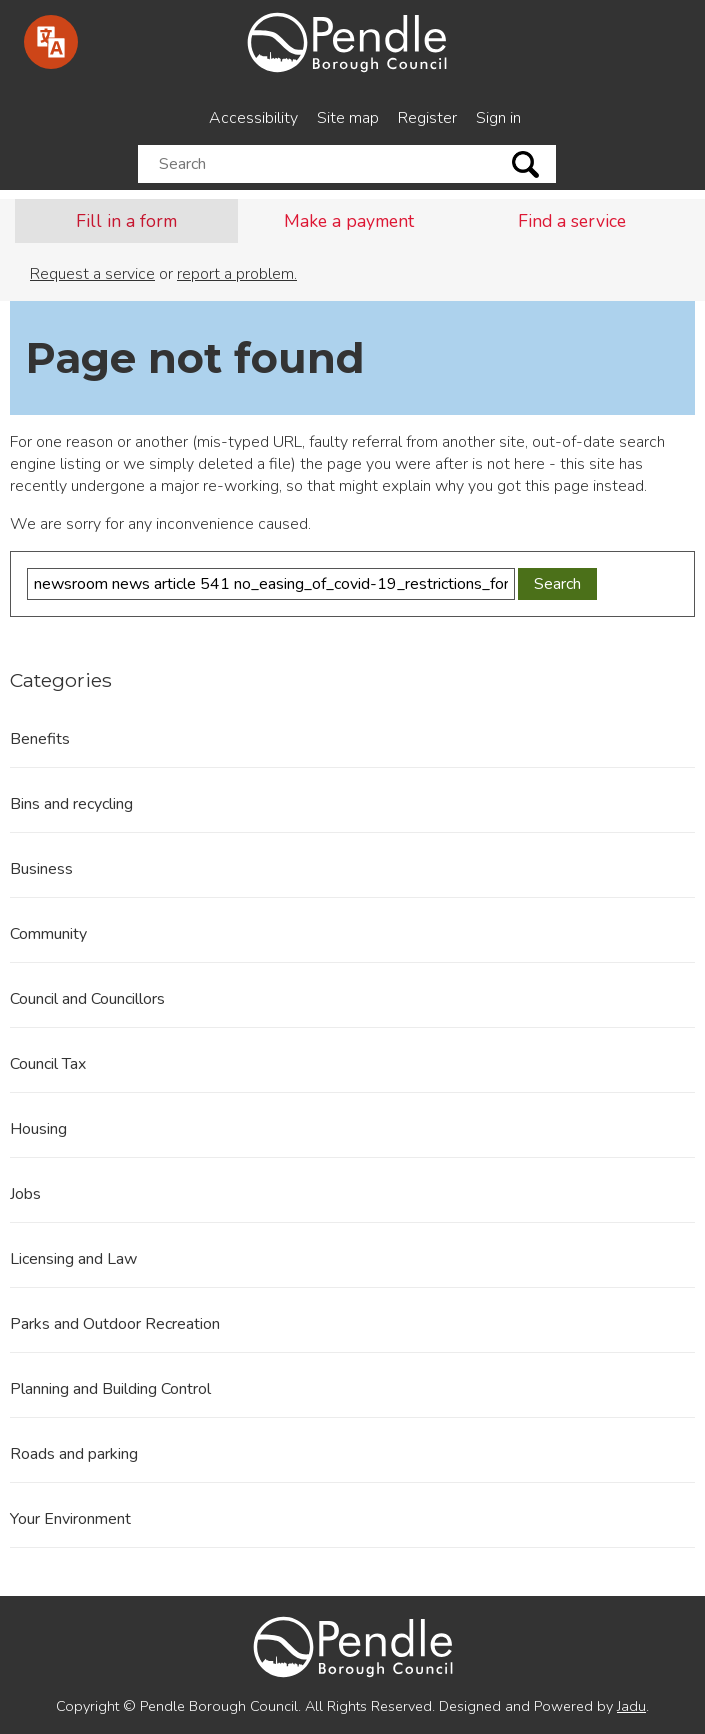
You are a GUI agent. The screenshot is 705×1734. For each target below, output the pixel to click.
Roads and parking (74, 1454)
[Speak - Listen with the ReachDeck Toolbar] (51, 42)
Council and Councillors (87, 999)
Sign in (498, 118)
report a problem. (237, 274)
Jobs (25, 1194)
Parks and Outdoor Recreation (115, 1324)
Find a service (572, 221)
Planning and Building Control (110, 1389)
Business (41, 869)
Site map (348, 118)
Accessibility (253, 118)
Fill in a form (126, 221)
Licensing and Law (73, 1259)
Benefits (40, 739)
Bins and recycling (71, 804)
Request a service (92, 274)
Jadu (631, 1706)
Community (48, 934)
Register (427, 118)
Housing (38, 1129)
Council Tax (48, 1064)
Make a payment (349, 221)
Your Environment (70, 1519)
